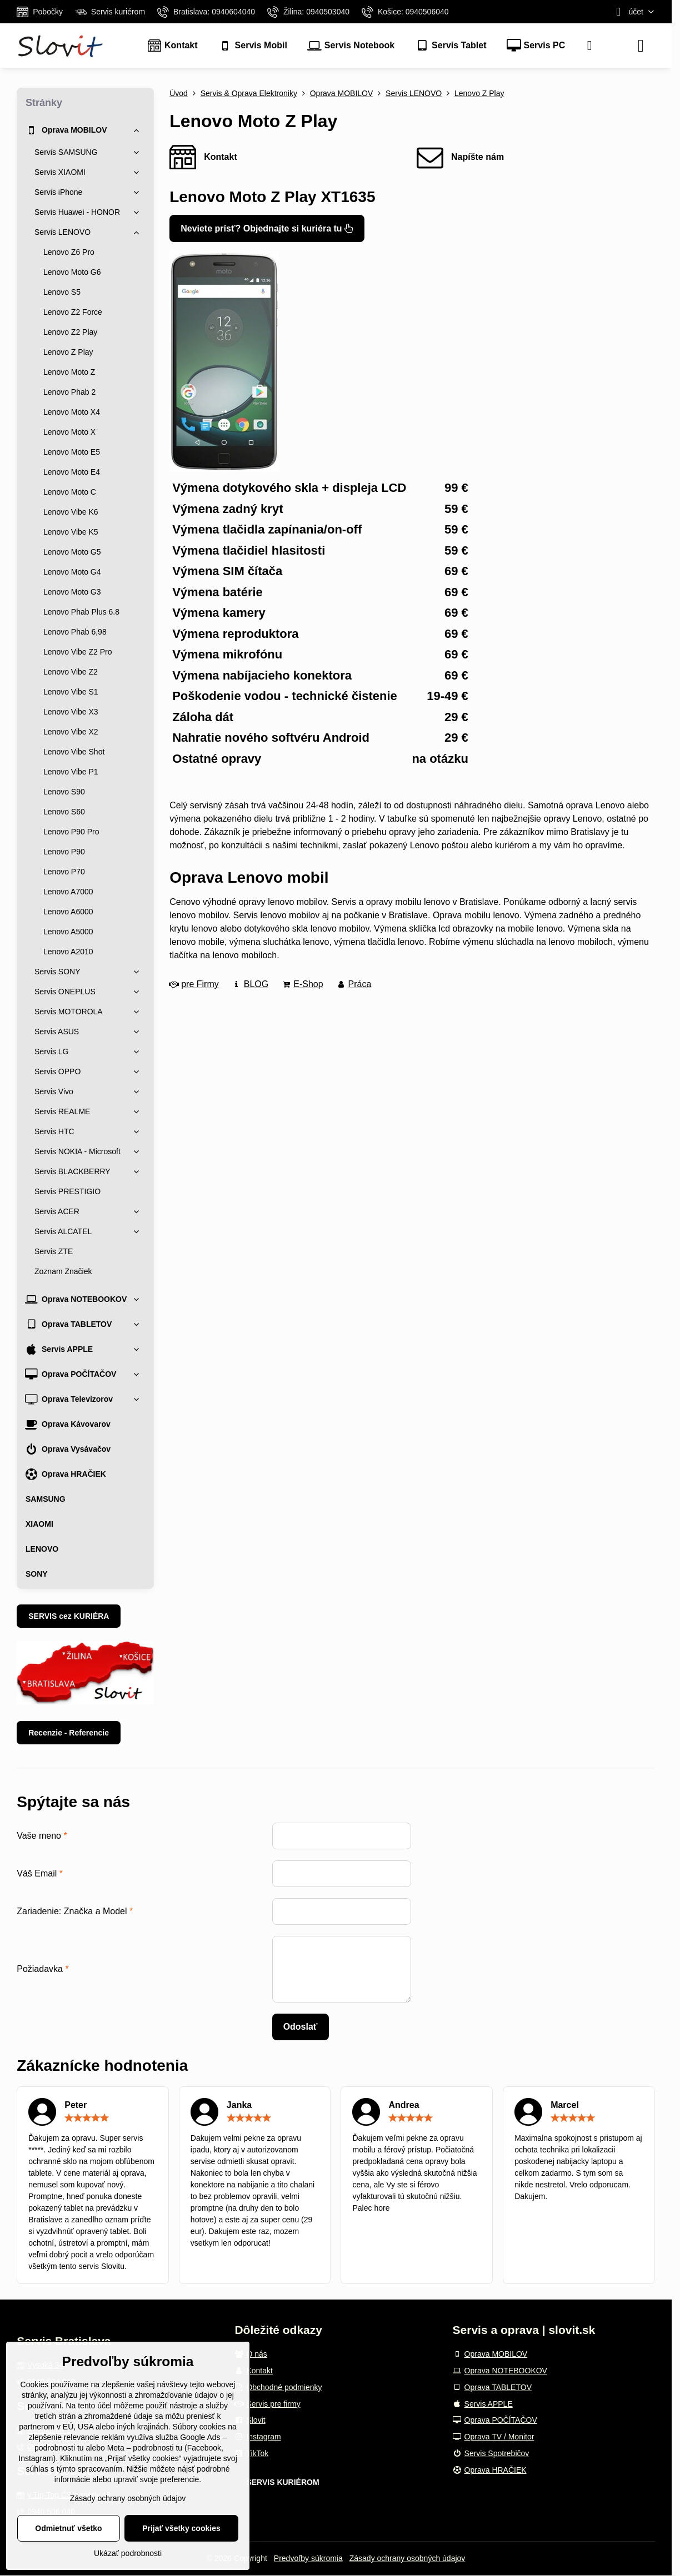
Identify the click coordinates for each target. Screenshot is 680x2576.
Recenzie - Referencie (68, 1732)
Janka (239, 2105)
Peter (75, 2105)
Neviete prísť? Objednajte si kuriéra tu (267, 228)
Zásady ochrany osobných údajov (407, 2558)
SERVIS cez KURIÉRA (68, 1616)
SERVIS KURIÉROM (282, 2482)
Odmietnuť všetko (68, 2528)
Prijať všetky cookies (181, 2528)
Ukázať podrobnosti (128, 2553)
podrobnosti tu (59, 2447)
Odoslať (300, 2026)
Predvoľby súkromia (308, 2558)
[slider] (86, 2118)
